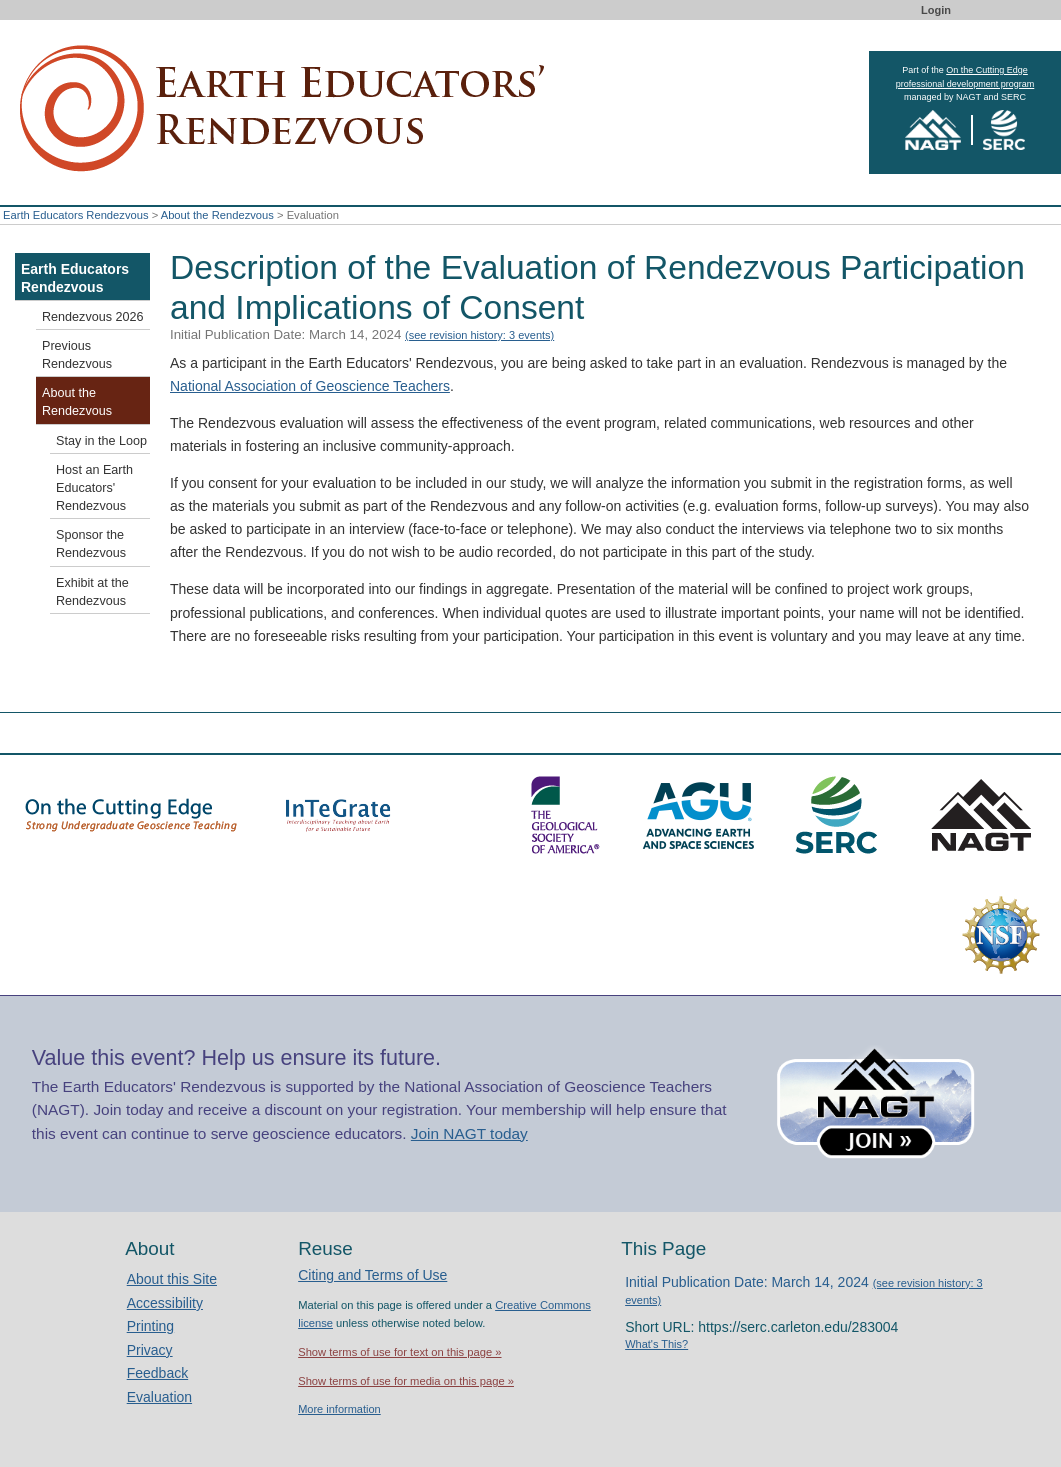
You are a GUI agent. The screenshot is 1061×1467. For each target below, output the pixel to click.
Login (936, 10)
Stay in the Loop (101, 441)
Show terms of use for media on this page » (406, 1381)
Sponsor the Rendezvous (91, 544)
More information (339, 1409)
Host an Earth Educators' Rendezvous (94, 488)
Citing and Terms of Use (372, 1275)
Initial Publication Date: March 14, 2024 (362, 334)
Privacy (150, 1350)
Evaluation (159, 1397)
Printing (150, 1326)
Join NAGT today (469, 1133)
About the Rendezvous (217, 215)
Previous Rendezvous (77, 355)
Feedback (157, 1373)
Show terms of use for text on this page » (399, 1352)
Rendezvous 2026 (93, 317)
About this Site (172, 1279)
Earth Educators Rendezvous (76, 215)
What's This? (656, 1344)
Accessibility (165, 1303)
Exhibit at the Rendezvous (92, 592)
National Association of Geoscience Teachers (310, 386)
